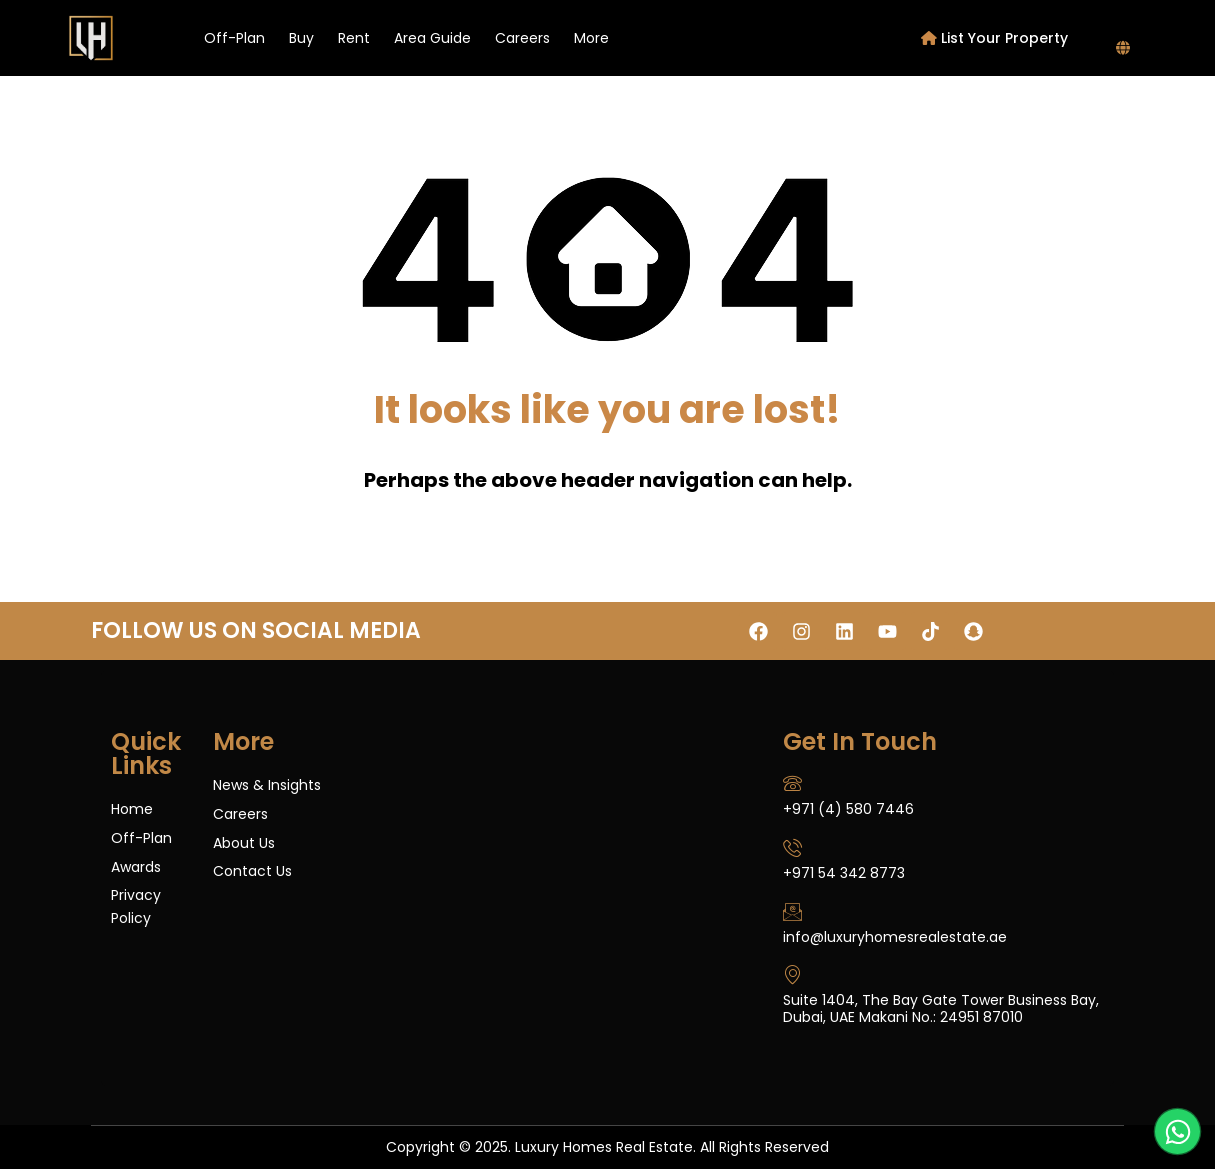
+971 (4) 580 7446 (848, 809)
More (591, 38)
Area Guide (432, 38)
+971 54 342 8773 (844, 873)
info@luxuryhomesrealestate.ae (895, 937)
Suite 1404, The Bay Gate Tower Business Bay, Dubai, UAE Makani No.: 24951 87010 (941, 1008)
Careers (522, 38)
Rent (354, 38)
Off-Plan (234, 38)
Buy (301, 38)
